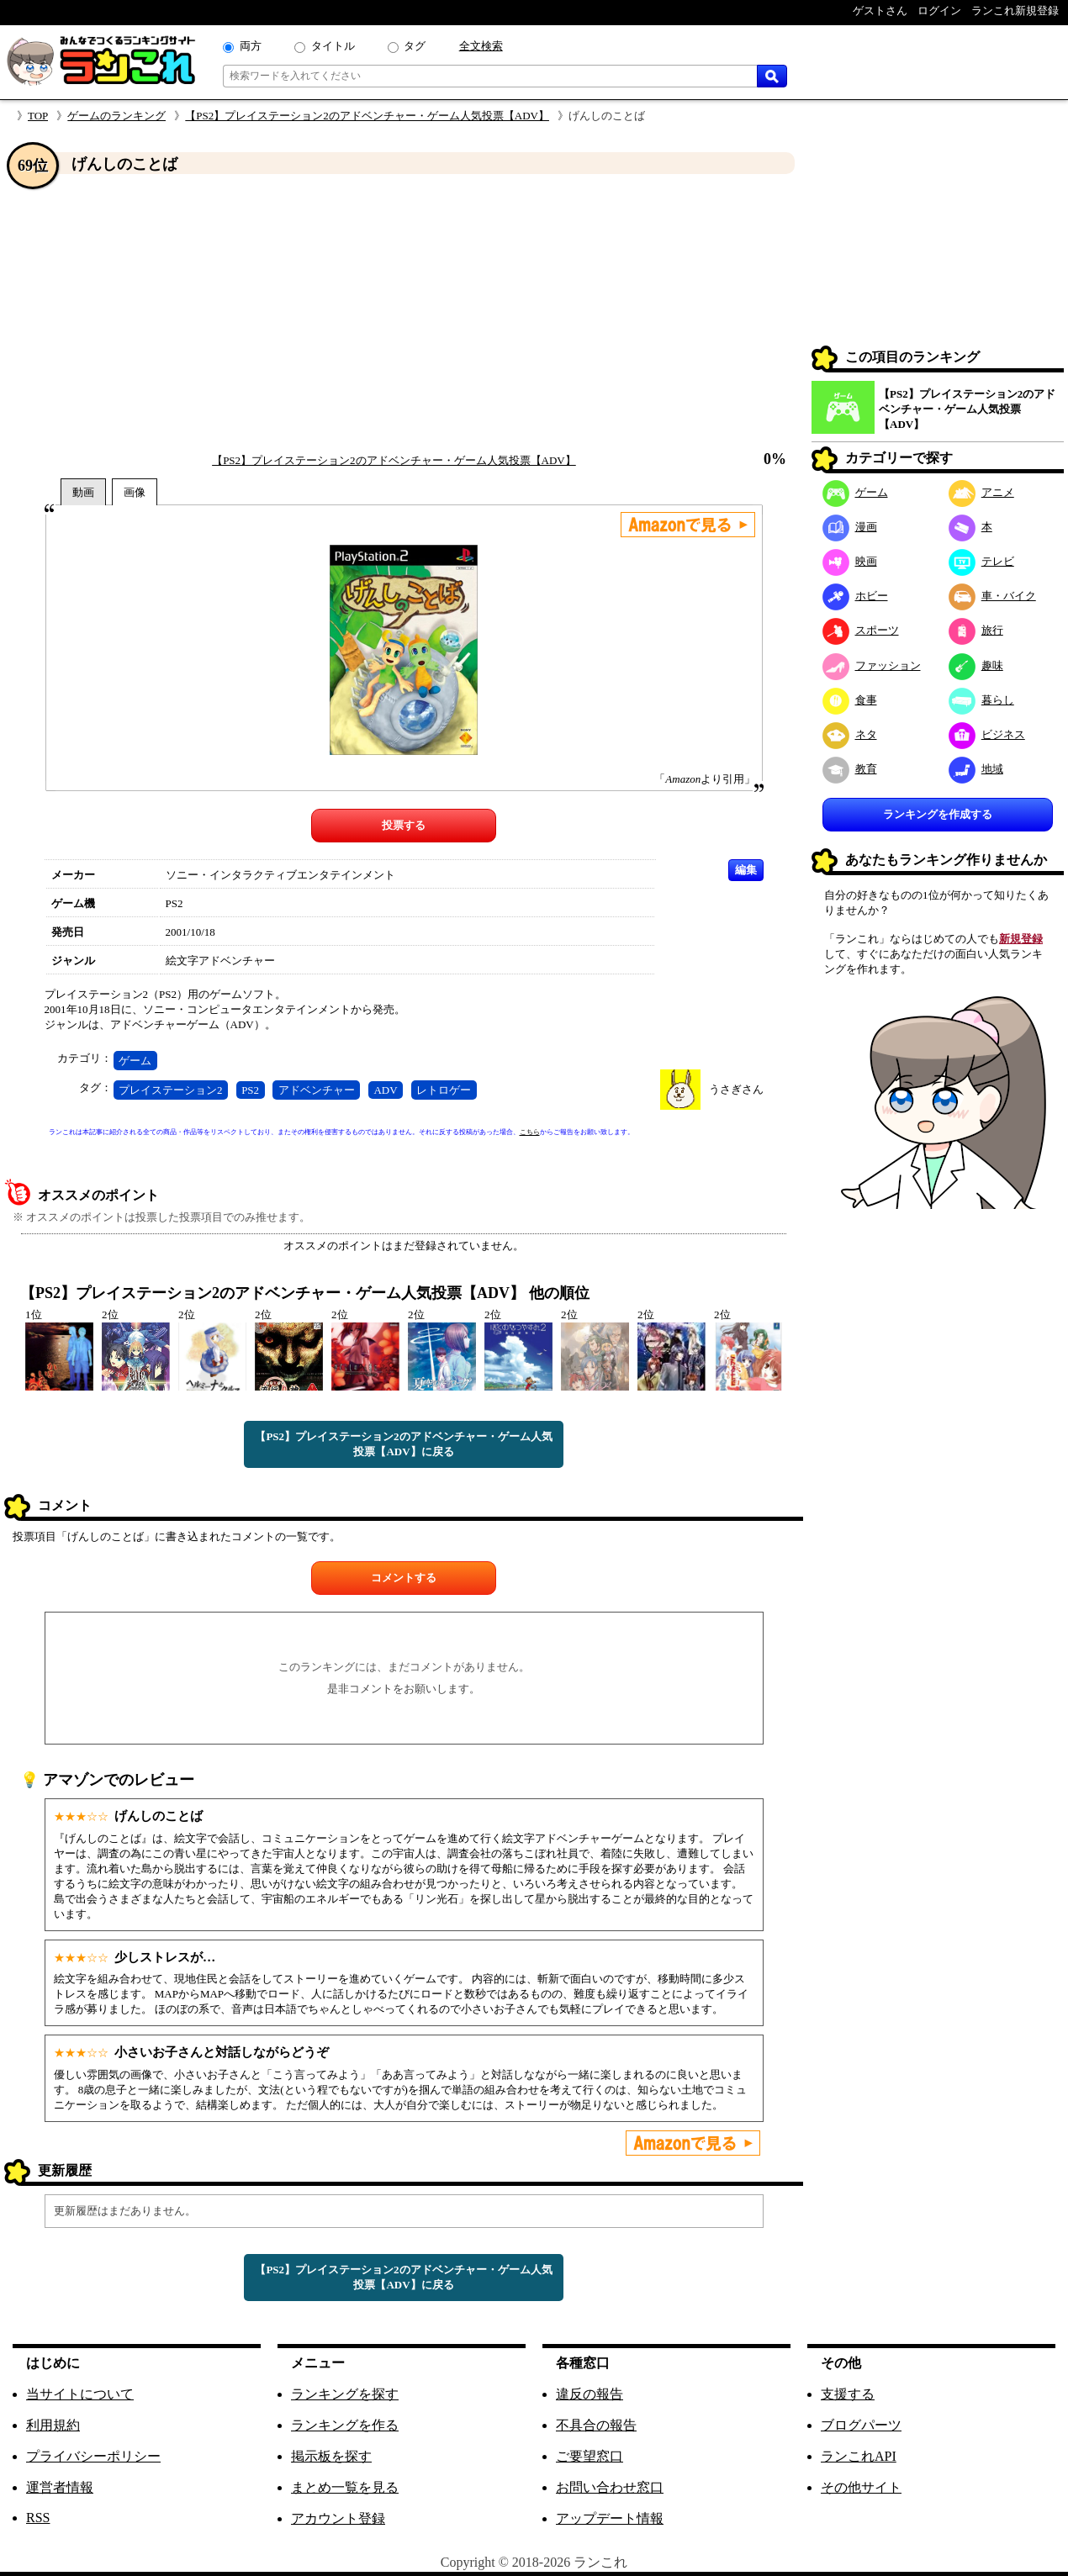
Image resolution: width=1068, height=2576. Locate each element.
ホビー (855, 595)
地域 (976, 769)
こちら (530, 1132)
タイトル (333, 46)
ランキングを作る (345, 2425)
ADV (385, 1090)
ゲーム (135, 1060)
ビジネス (987, 734)
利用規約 (53, 2425)
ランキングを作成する (937, 814)
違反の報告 (589, 2394)
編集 (746, 869)
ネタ (849, 734)
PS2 (250, 1090)
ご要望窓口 (589, 2456)
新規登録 (1021, 938)
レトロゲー (443, 1090)
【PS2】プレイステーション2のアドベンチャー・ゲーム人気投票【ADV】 (367, 115)
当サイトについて (80, 2394)
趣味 (976, 665)
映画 (849, 561)
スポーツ (860, 630)
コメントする (403, 1577)
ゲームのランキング (116, 115)
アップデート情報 (610, 2518)
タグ (415, 46)
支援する (848, 2394)
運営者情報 (59, 2487)
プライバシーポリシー (93, 2456)
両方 (251, 46)
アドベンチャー (316, 1090)
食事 (849, 700)
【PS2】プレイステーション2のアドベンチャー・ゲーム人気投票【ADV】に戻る (403, 1444)
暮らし (981, 700)
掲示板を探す (331, 2456)
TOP (38, 115)
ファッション (871, 665)
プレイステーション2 (171, 1090)
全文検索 (481, 46)
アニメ (981, 492)
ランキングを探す (345, 2394)
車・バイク (992, 595)
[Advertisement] (404, 313)
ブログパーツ (861, 2425)
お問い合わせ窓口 (610, 2487)
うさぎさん (736, 1089)
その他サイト (861, 2487)
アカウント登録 (338, 2518)
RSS (38, 2517)
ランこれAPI (858, 2456)
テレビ (981, 561)
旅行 (976, 630)
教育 (849, 769)
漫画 (849, 526)
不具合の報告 (596, 2425)
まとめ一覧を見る (345, 2487)
